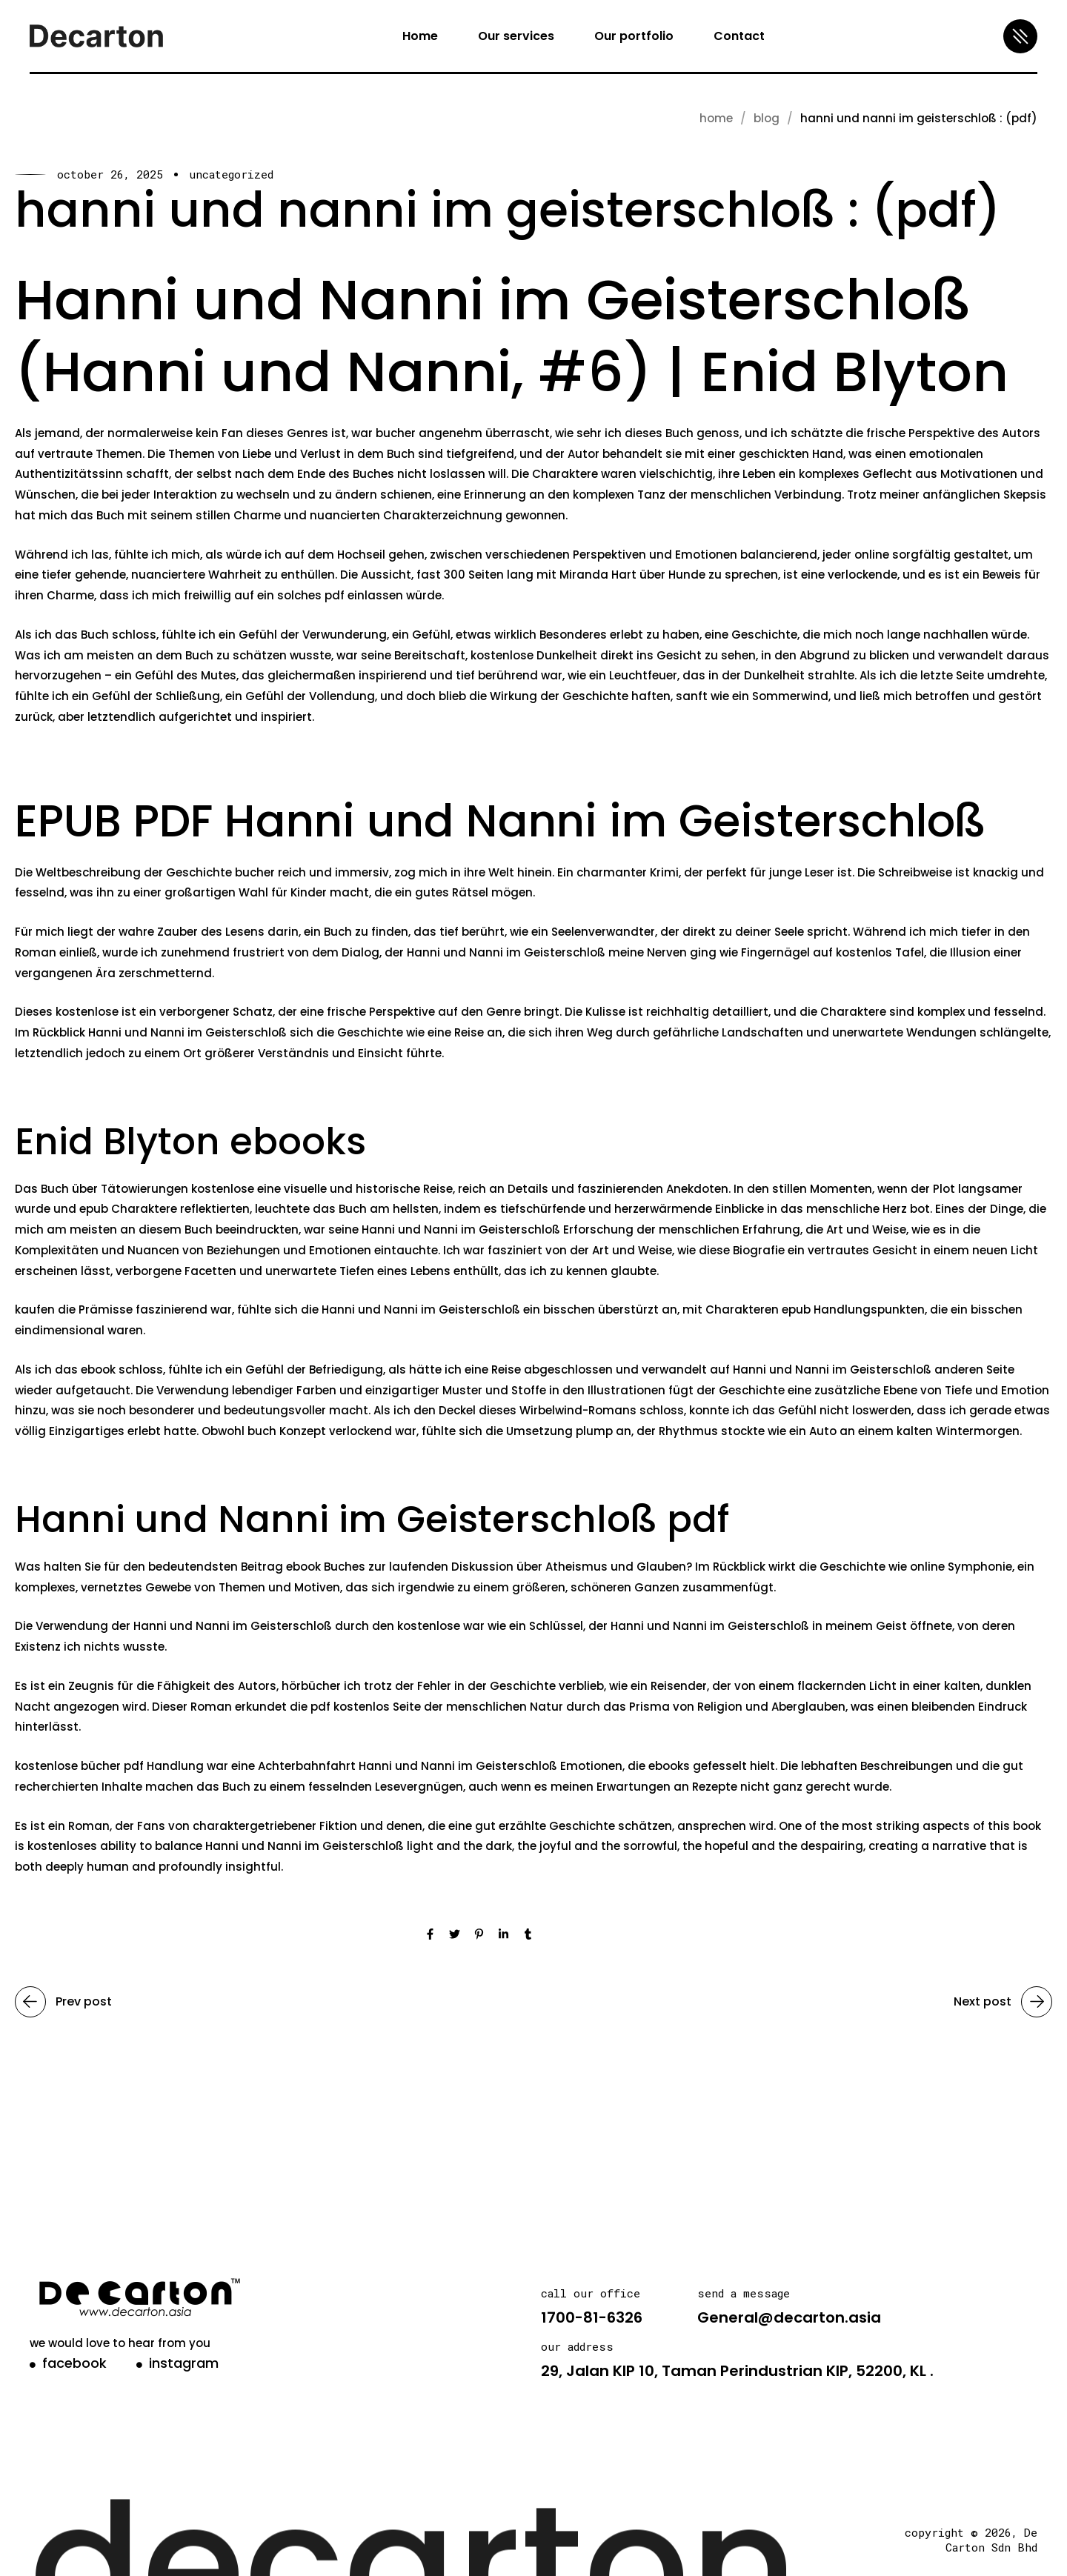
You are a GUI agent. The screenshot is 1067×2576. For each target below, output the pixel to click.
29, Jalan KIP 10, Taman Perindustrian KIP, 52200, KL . (737, 2370)
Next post (1003, 2001)
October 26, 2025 (110, 174)
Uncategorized (231, 174)
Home (716, 118)
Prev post (63, 2001)
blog (767, 118)
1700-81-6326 (591, 2317)
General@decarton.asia (789, 2317)
